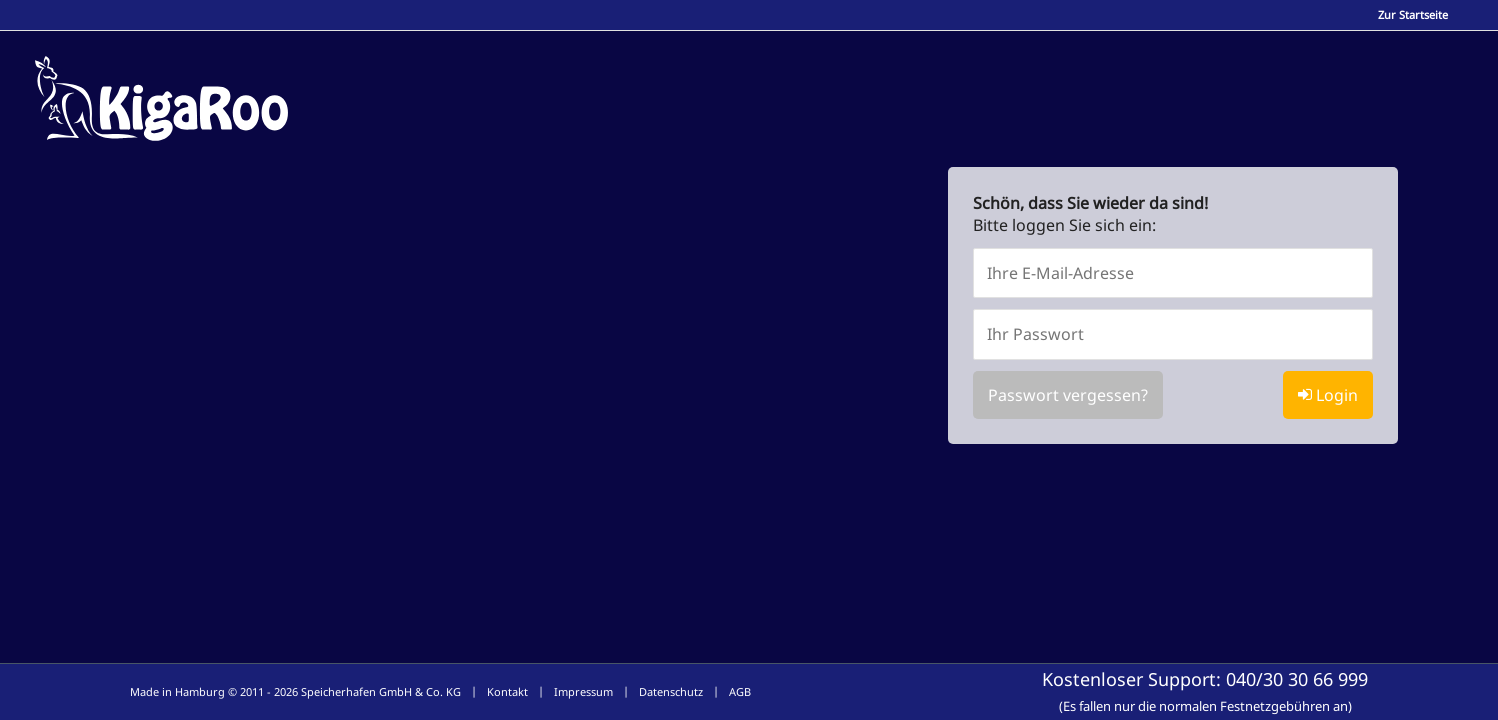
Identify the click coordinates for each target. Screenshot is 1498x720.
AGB (740, 691)
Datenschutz (671, 691)
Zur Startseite (1413, 14)
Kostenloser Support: (1205, 691)
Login (1328, 395)
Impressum (583, 691)
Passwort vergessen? (1068, 395)
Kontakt (507, 691)
